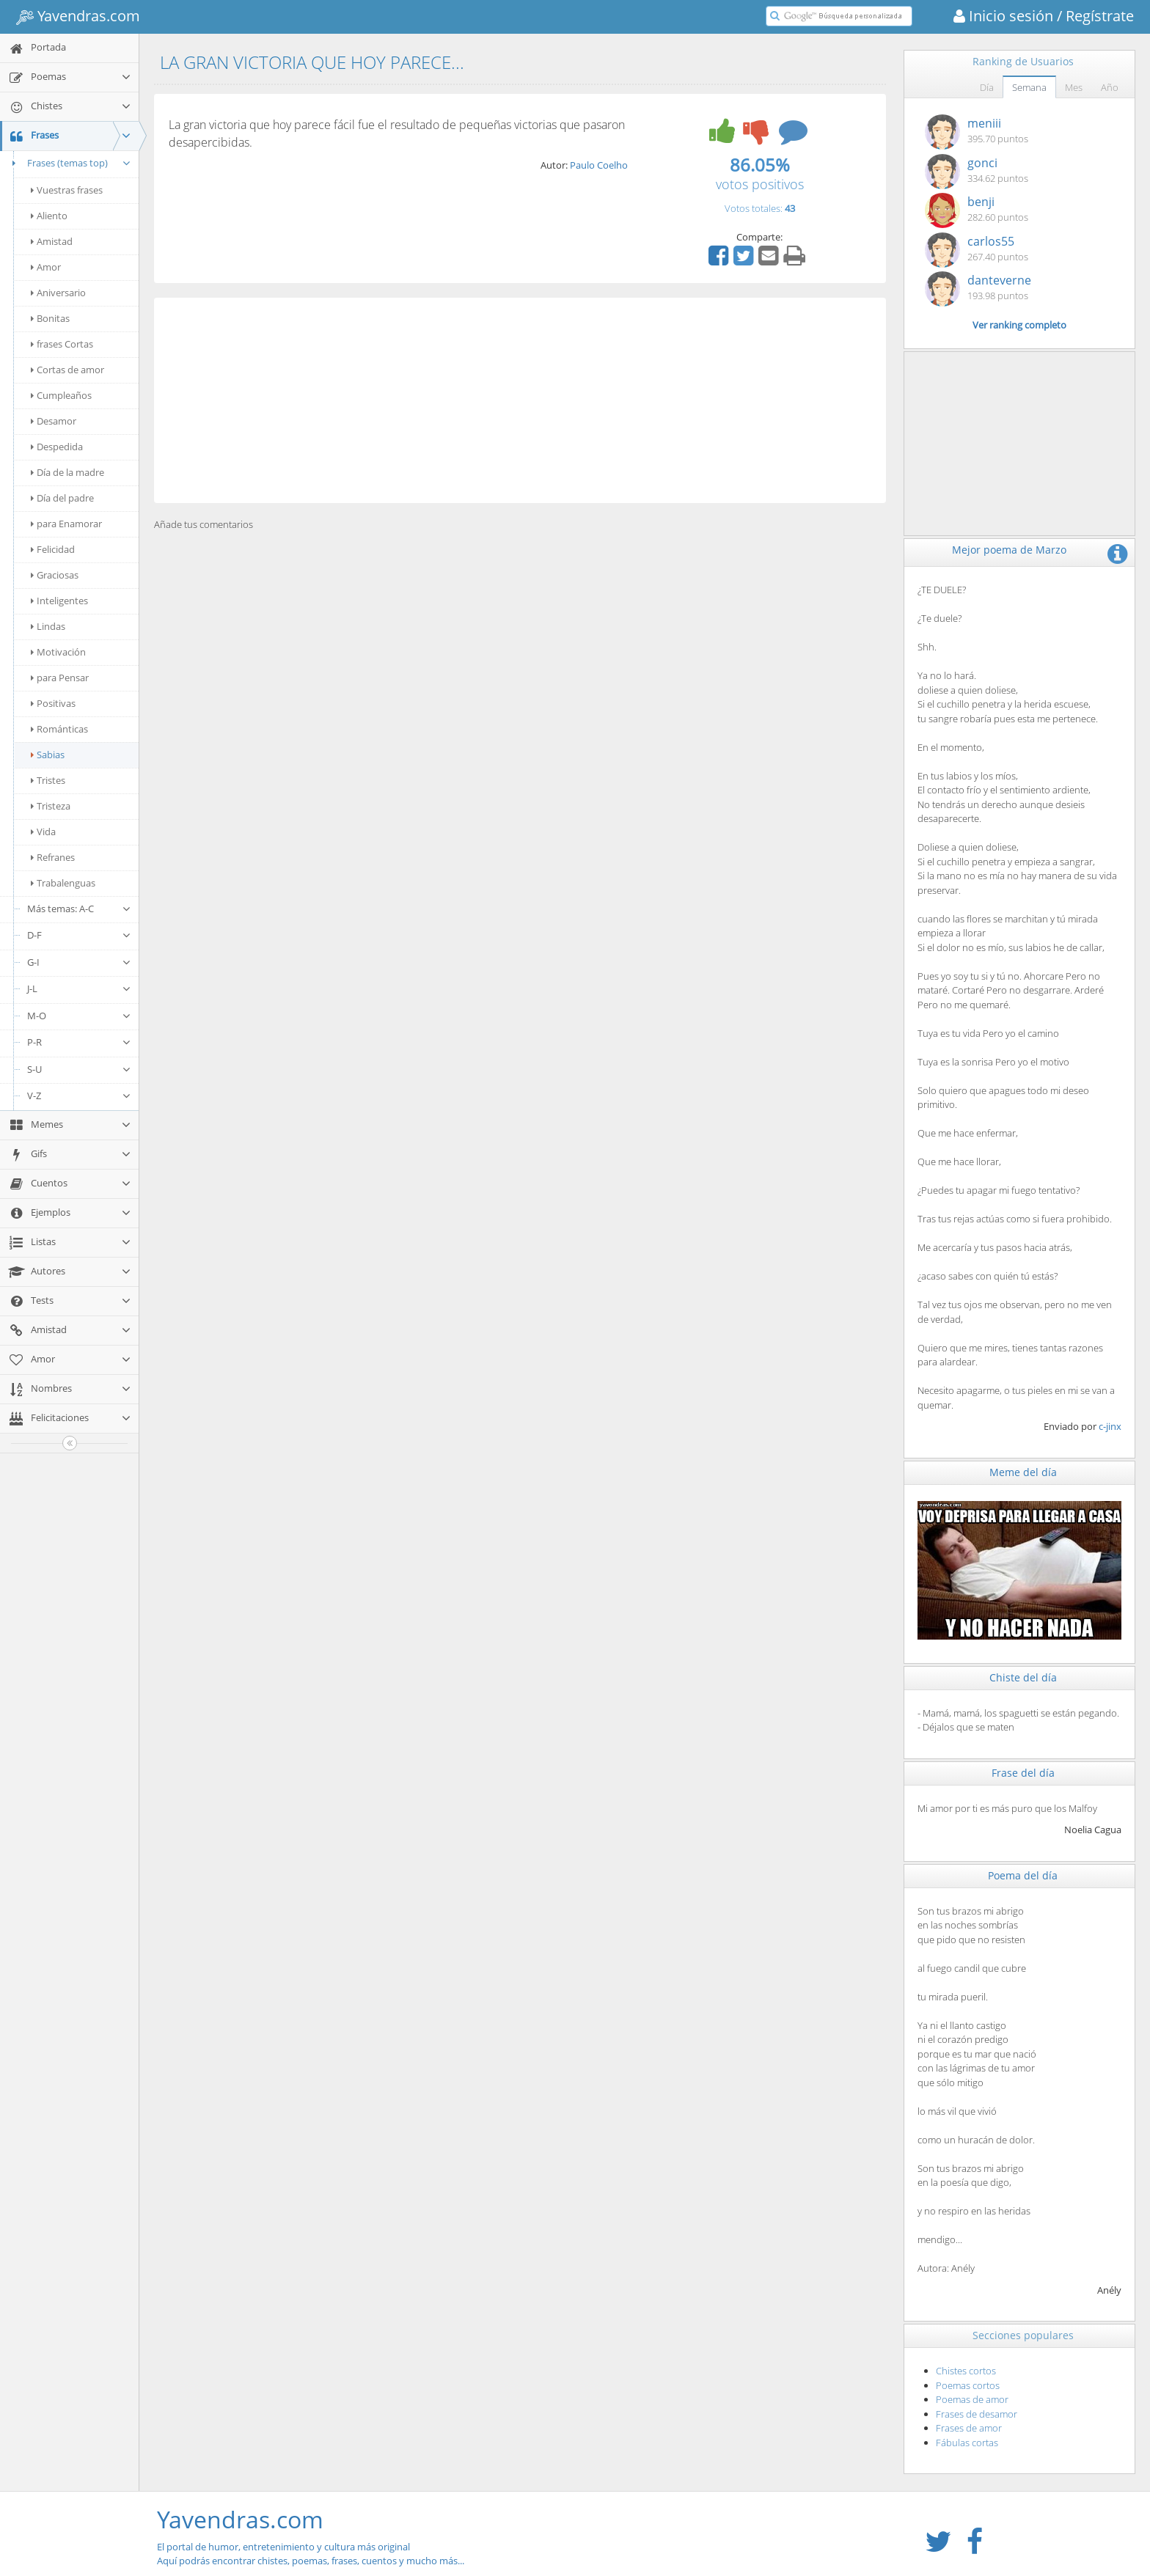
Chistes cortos (966, 2370)
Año (1109, 87)
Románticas (59, 728)
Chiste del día (1023, 1677)
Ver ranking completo (1019, 324)
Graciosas (54, 574)
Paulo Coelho (599, 165)
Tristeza (50, 805)
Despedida (57, 446)
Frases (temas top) (69, 162)
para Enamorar (66, 523)
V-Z (79, 1095)
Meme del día (1023, 1472)
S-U (79, 1069)
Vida (43, 831)
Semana (1029, 87)
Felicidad (53, 549)
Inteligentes (59, 600)
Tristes (48, 780)
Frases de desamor (976, 2414)
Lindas (48, 626)
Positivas (53, 703)
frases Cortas (62, 344)
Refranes (53, 857)
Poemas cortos (968, 2385)
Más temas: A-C (79, 908)
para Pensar (60, 677)
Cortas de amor (67, 369)
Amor (46, 267)
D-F (79, 935)
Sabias (48, 754)
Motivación (58, 651)
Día (987, 87)
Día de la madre (67, 472)
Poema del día (1023, 1875)
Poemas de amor (972, 2399)
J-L (79, 988)
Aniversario (58, 292)
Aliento (49, 215)
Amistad (52, 241)
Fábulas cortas (967, 2442)
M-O (79, 1015)
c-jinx (1110, 1426)
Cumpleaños (61, 395)
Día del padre (62, 497)
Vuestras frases (67, 190)
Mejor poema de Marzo (1009, 550)
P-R (79, 1042)
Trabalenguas (63, 882)
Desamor (53, 421)
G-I (79, 962)
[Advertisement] (520, 400)
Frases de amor (969, 2427)
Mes (1074, 87)
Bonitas (50, 318)
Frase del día (1023, 1773)
